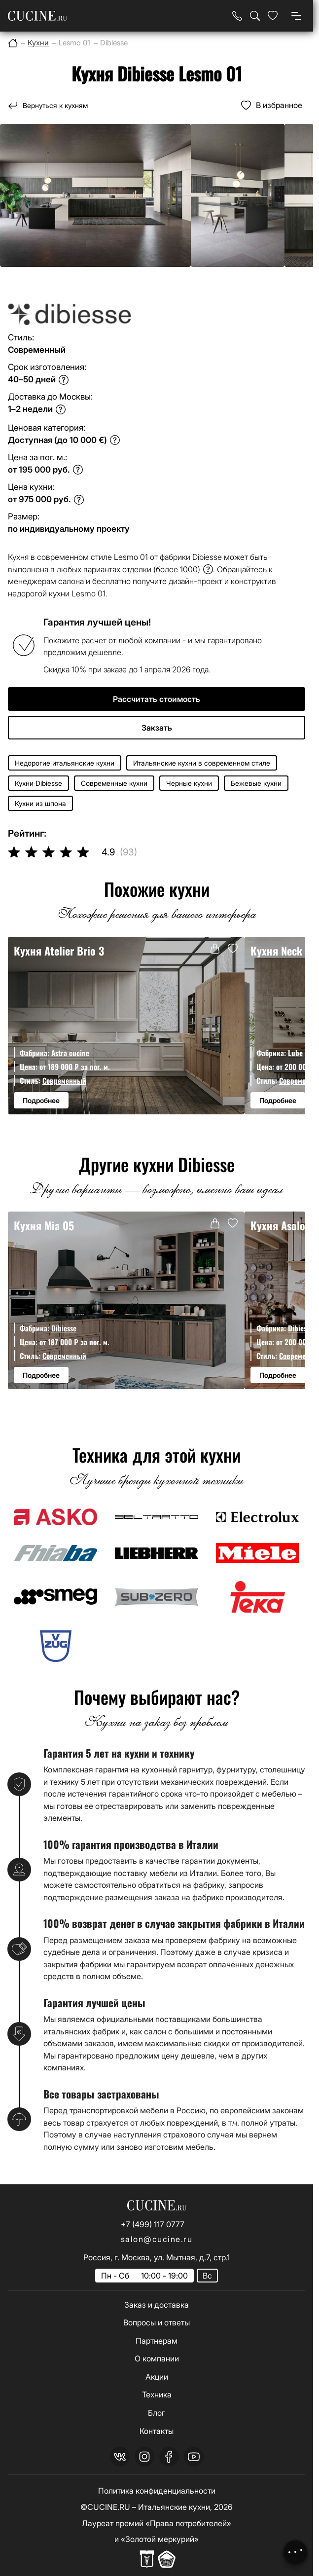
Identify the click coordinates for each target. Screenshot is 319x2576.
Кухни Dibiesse (38, 783)
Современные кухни (114, 783)
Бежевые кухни (256, 783)
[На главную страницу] (37, 16)
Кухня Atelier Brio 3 (59, 950)
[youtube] (194, 2456)
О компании (157, 2358)
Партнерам (156, 2341)
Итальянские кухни (174, 2507)
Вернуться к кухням (55, 105)
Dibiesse (63, 1328)
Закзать (157, 728)
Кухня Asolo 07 (284, 1225)
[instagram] (144, 2456)
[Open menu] (296, 16)
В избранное (279, 105)
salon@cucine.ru (157, 2239)
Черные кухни (189, 783)
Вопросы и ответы (156, 2322)
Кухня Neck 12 (282, 950)
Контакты (157, 2431)
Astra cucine (70, 1052)
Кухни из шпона (40, 803)
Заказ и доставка (156, 2305)
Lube (295, 1052)
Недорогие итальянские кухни (64, 763)
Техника (157, 2394)
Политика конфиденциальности (156, 2491)
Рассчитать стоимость (156, 699)
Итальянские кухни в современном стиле (201, 763)
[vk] (120, 2456)
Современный (64, 1080)
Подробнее (41, 1100)
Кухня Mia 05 (44, 1225)
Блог (156, 2413)
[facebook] (169, 2456)
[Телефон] (237, 16)
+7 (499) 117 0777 (152, 2224)
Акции (156, 2377)
